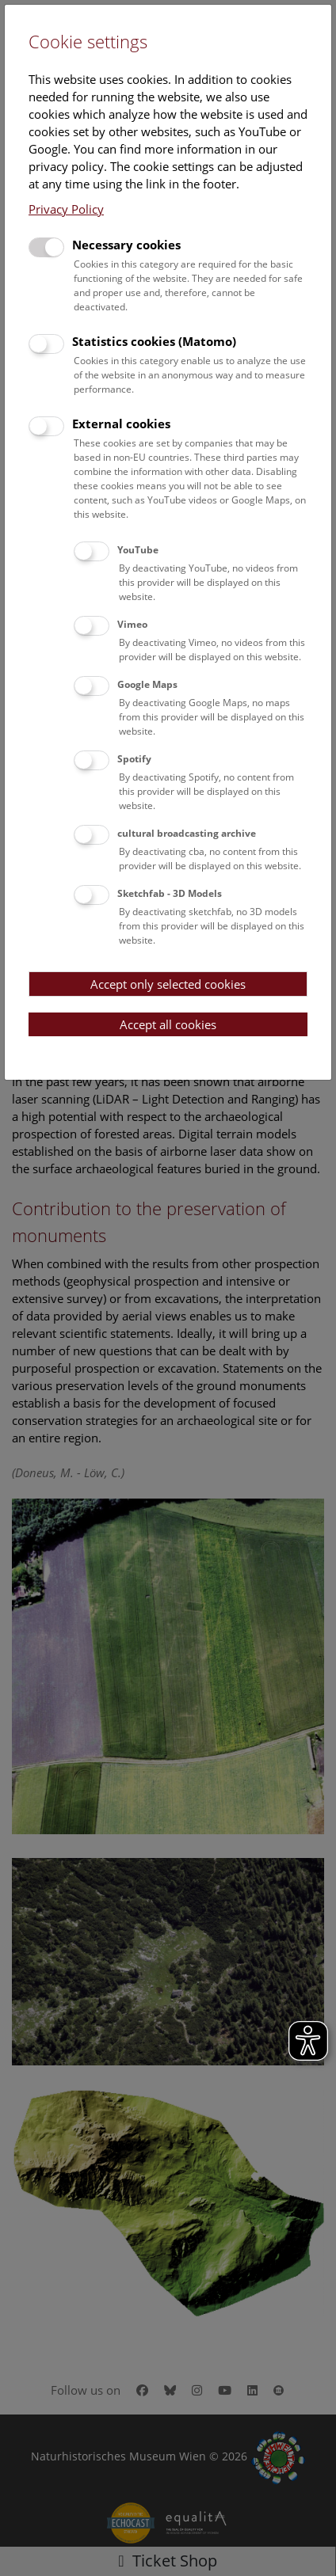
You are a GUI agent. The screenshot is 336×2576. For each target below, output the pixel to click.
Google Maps (147, 684)
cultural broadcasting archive (186, 833)
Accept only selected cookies (168, 984)
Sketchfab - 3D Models (169, 893)
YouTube (137, 550)
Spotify (134, 759)
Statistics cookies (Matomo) (154, 341)
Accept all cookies (168, 1024)
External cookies (121, 423)
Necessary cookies (126, 245)
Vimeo (132, 624)
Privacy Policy (66, 209)
